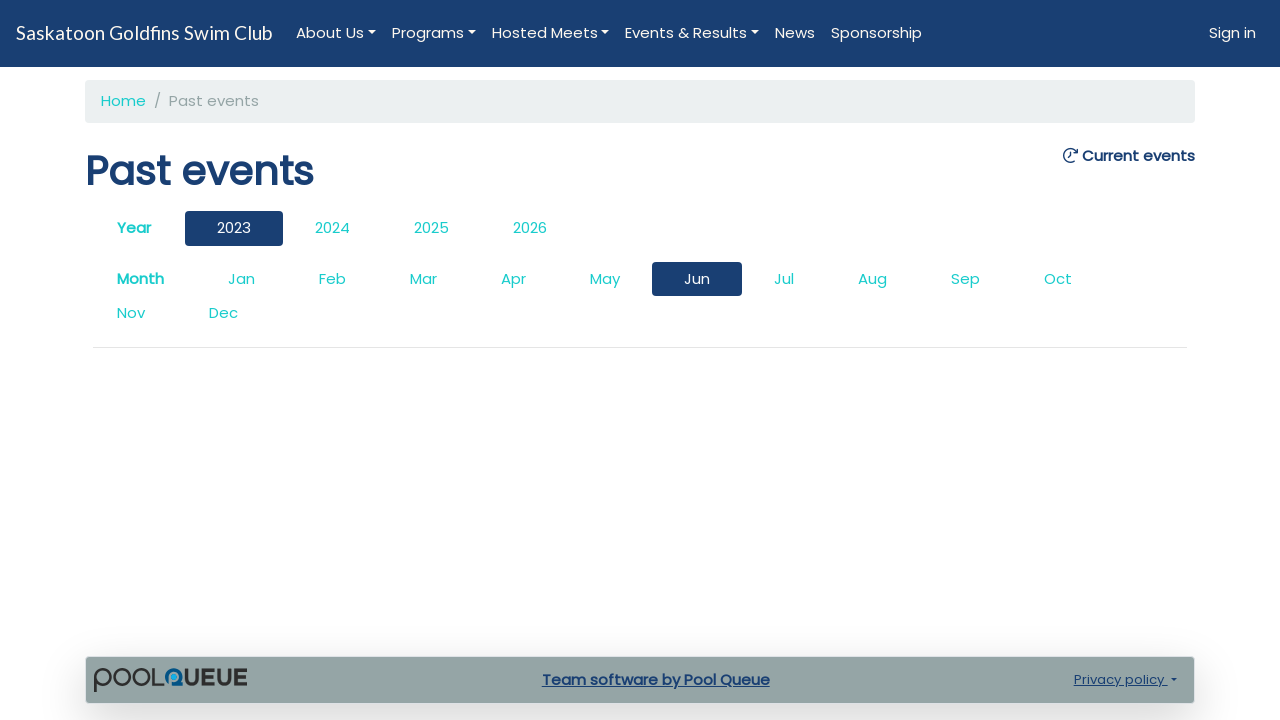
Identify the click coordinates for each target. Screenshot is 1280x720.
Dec (223, 312)
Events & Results (686, 32)
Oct (1058, 278)
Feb (332, 278)
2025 (431, 227)
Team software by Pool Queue (656, 679)
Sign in (1232, 32)
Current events (1129, 156)
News (795, 32)
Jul (784, 278)
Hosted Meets (545, 32)
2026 (530, 227)
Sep (965, 278)
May (605, 278)
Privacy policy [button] (1121, 679)
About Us (330, 32)
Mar (423, 278)
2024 (332, 227)
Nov (131, 312)
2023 (234, 227)
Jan (241, 278)
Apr (513, 278)
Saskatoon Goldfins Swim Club (144, 32)
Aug (872, 278)
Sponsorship (876, 32)
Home (123, 100)
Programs (428, 32)
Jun (697, 278)
